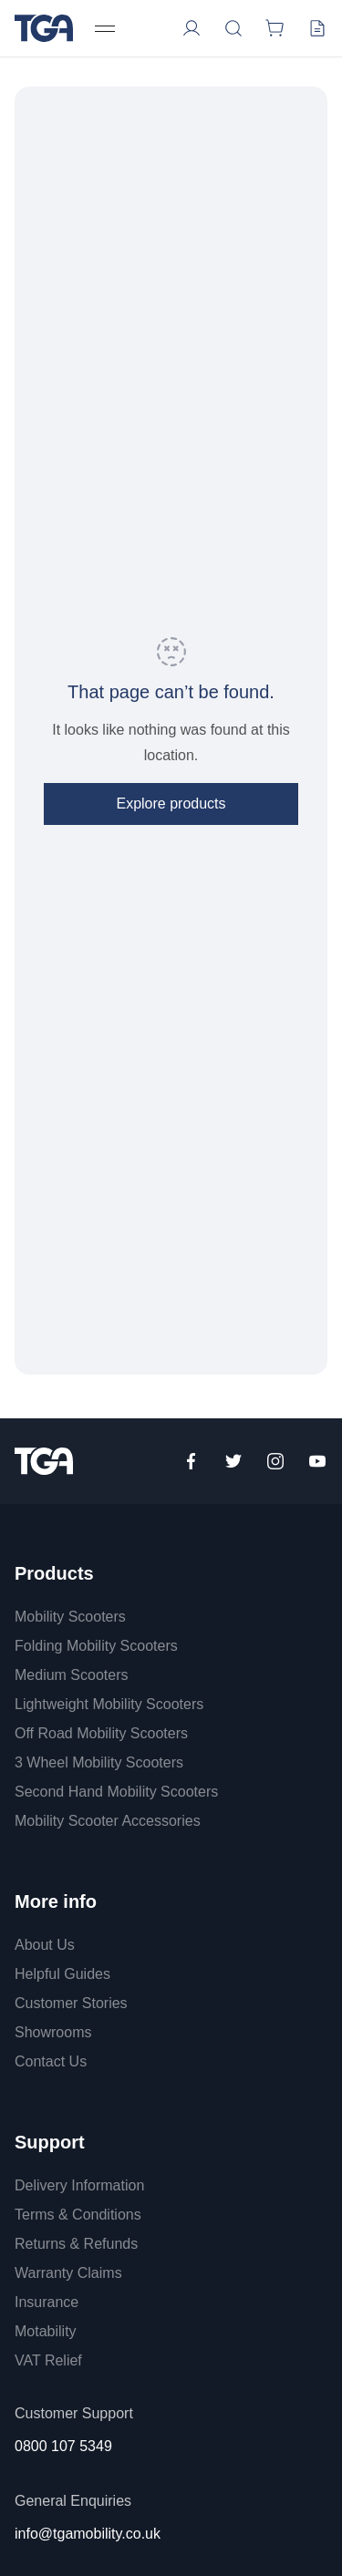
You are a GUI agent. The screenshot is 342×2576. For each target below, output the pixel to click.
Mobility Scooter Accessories (108, 1821)
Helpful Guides (62, 1974)
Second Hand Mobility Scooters (116, 1791)
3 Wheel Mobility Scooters (99, 1762)
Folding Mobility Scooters (96, 1646)
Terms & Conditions (78, 2214)
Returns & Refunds (76, 2243)
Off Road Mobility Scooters (101, 1733)
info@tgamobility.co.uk (88, 2533)
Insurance (46, 2302)
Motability (46, 2331)
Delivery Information (79, 2185)
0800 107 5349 (63, 2446)
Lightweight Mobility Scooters (109, 1704)
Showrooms (53, 2032)
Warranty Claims (68, 2273)
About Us (45, 1945)
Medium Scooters (72, 1675)
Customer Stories (71, 2003)
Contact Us (51, 2061)
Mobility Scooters (70, 1616)
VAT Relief (48, 2360)
